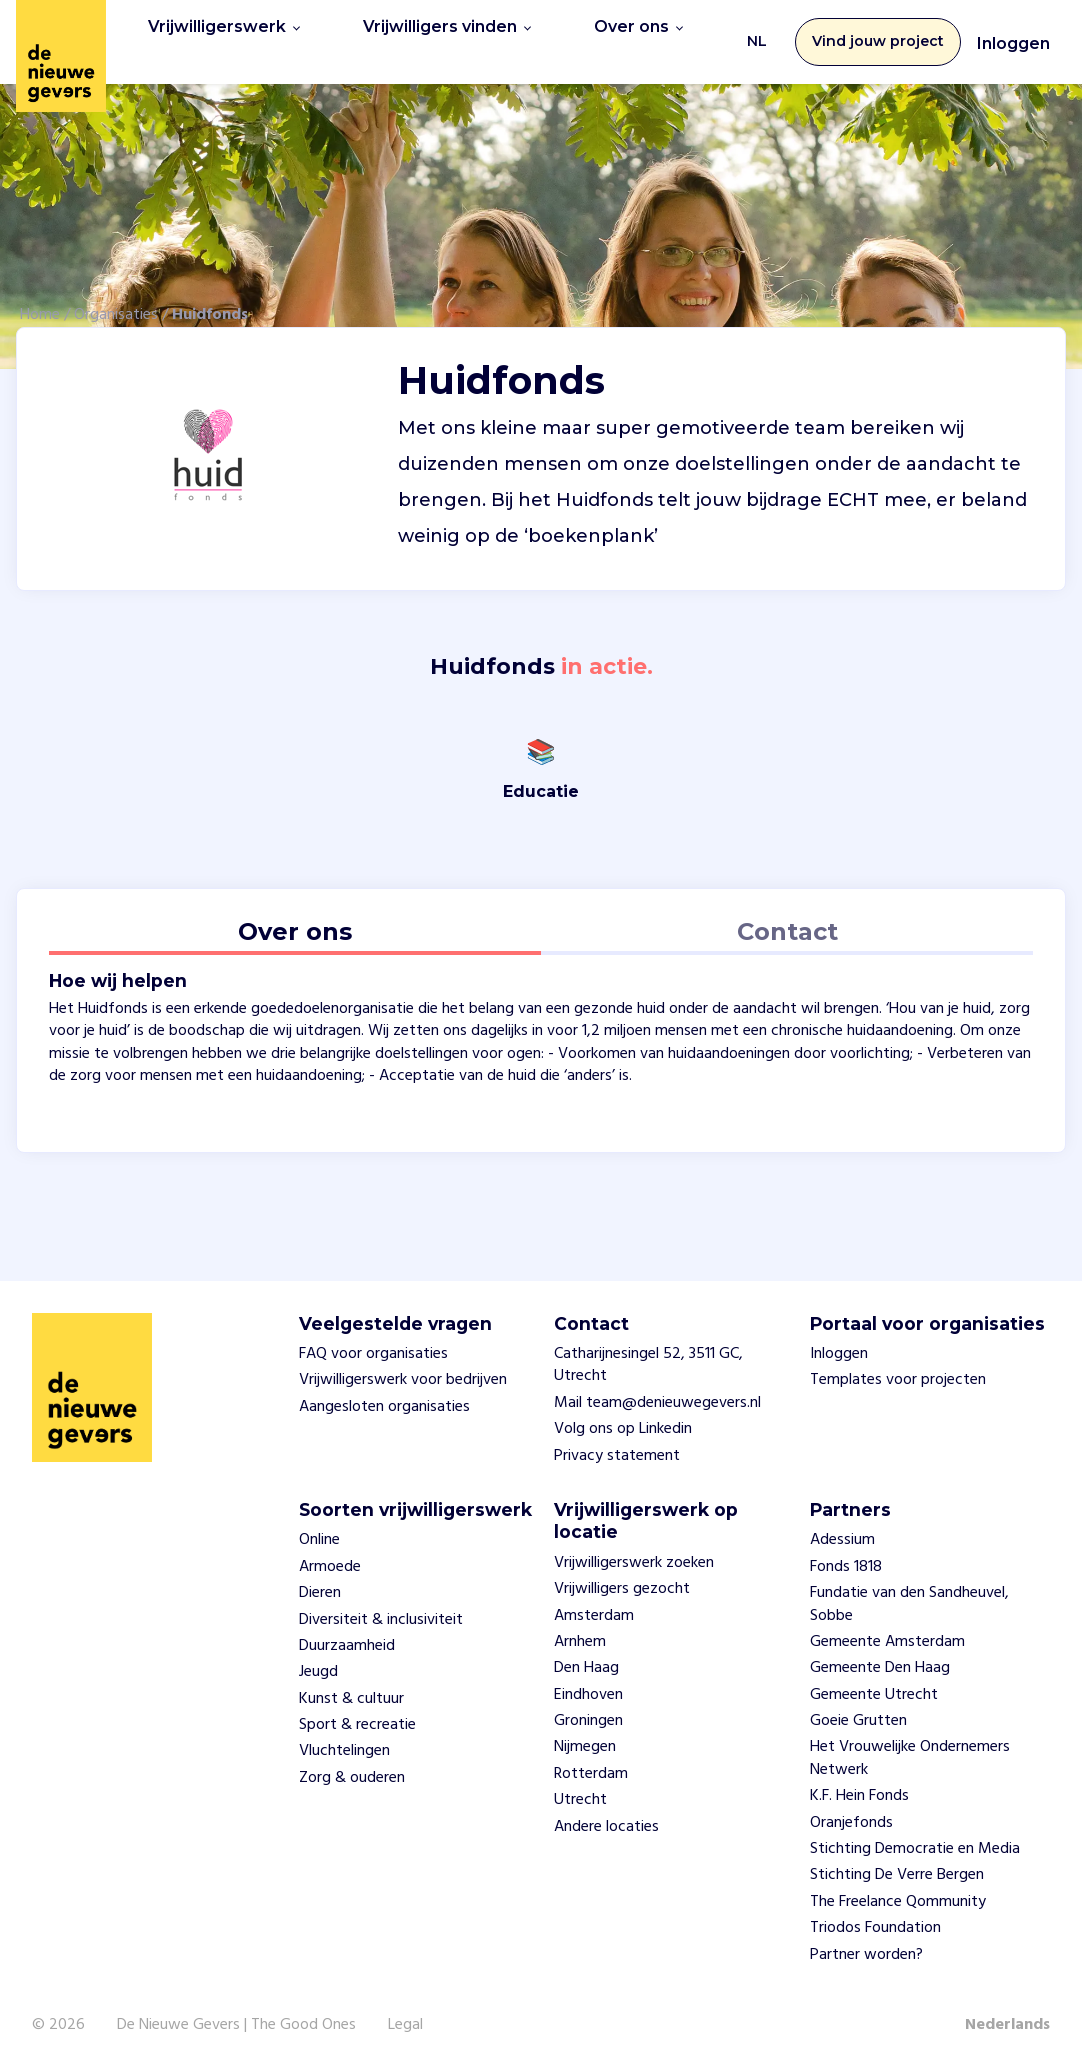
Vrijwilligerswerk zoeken (634, 1542)
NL (757, 31)
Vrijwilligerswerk (216, 31)
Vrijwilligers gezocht (622, 1569)
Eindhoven (588, 1674)
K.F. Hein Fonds (859, 1776)
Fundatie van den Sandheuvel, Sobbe (909, 1584)
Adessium (842, 1520)
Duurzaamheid (347, 1626)
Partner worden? (866, 1934)
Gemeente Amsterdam (887, 1622)
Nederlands (1007, 2005)
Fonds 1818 (846, 1546)
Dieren (320, 1573)
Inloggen (1013, 33)
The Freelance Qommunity (898, 1881)
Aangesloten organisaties (384, 1386)
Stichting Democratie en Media (915, 1829)
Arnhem (580, 1622)
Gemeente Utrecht (874, 1674)
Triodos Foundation (875, 1908)
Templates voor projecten (898, 1360)
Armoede (330, 1546)
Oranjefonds (851, 1802)
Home (40, 294)
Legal (405, 2005)
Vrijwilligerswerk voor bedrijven (403, 1360)
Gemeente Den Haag (880, 1648)
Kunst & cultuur (351, 1678)
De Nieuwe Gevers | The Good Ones (236, 2005)
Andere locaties (606, 1806)
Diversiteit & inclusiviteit (381, 1599)
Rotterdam (591, 1753)
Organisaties (116, 294)
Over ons (606, 31)
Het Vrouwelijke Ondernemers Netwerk (910, 1738)
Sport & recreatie (357, 1705)
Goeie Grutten (858, 1701)
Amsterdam (594, 1595)
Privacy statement (617, 1435)
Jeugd (318, 1652)
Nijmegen (585, 1727)
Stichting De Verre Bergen (897, 1855)
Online (319, 1520)
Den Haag (586, 1648)
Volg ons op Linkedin (623, 1409)
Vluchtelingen (344, 1731)
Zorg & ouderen (352, 1757)
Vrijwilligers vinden (425, 31)
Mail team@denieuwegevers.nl (657, 1382)
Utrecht (580, 1780)
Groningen (588, 1701)
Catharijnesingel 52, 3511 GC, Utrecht (648, 1345)
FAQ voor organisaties (373, 1334)
